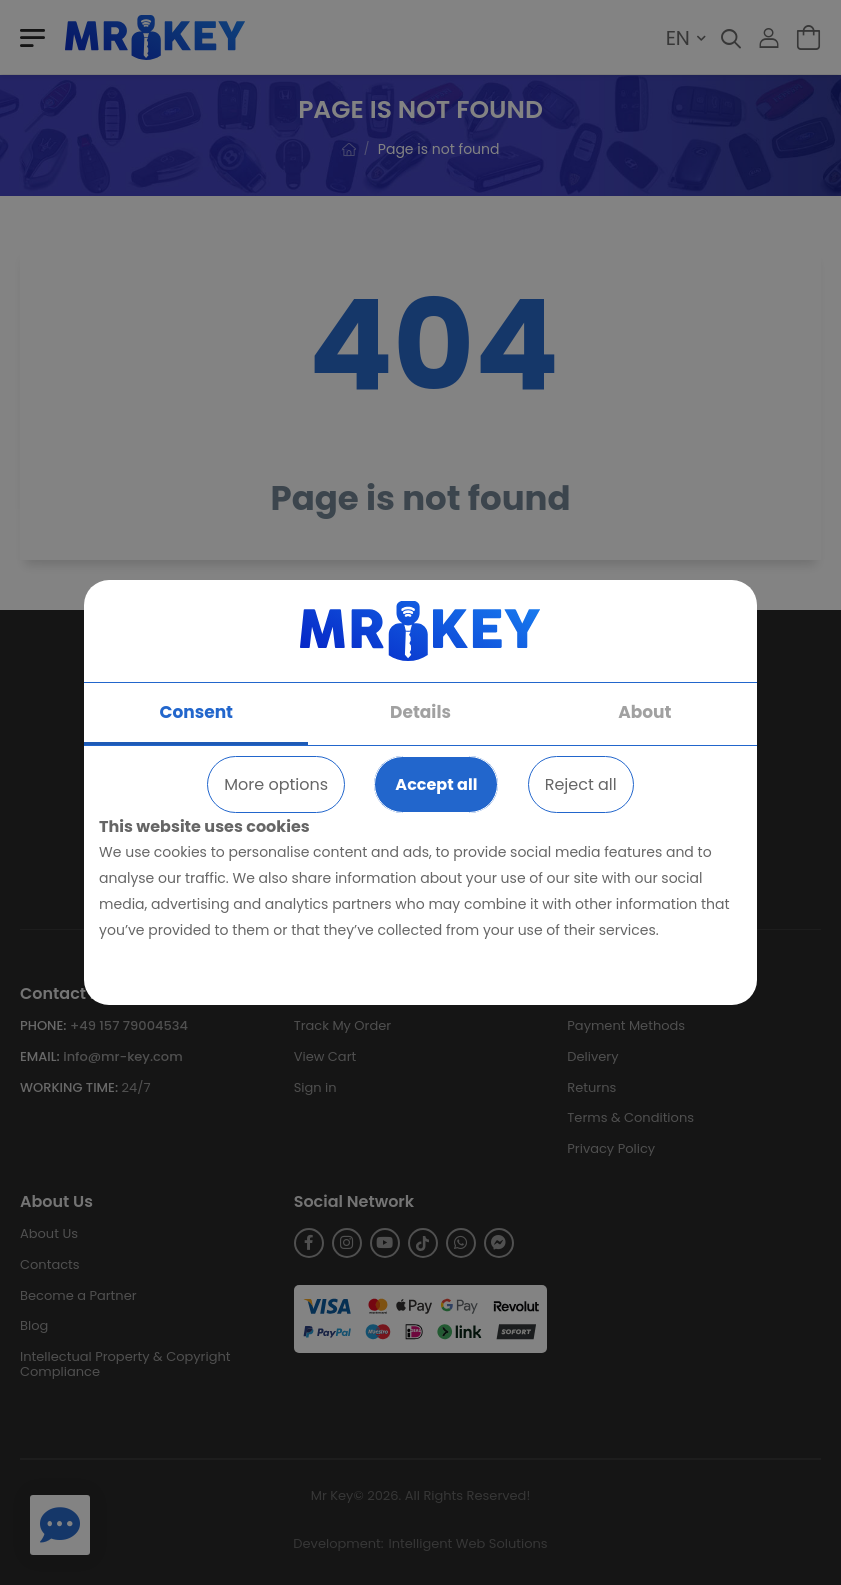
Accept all (436, 784)
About (644, 712)
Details (420, 712)
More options (276, 784)
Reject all (581, 784)
